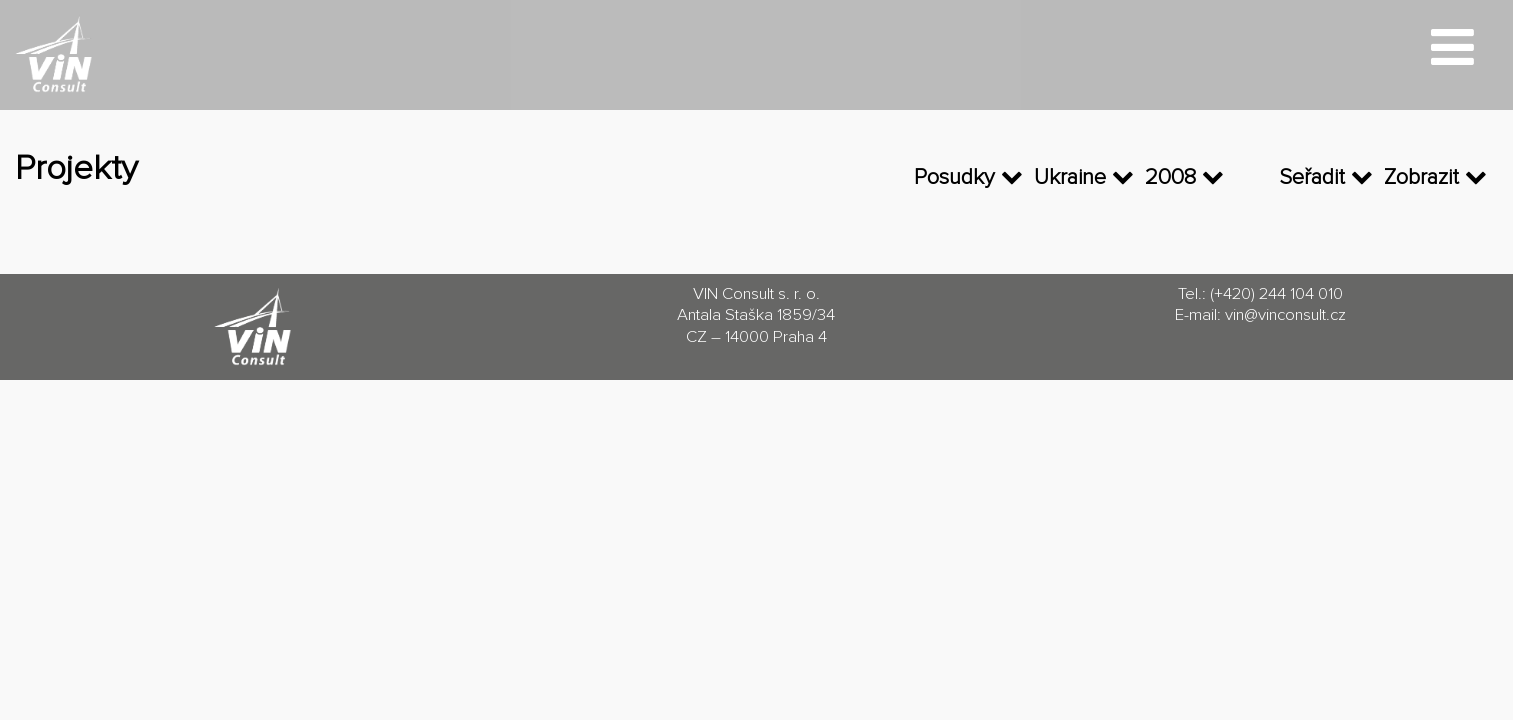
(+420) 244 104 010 (1276, 294)
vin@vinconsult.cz (1285, 315)
